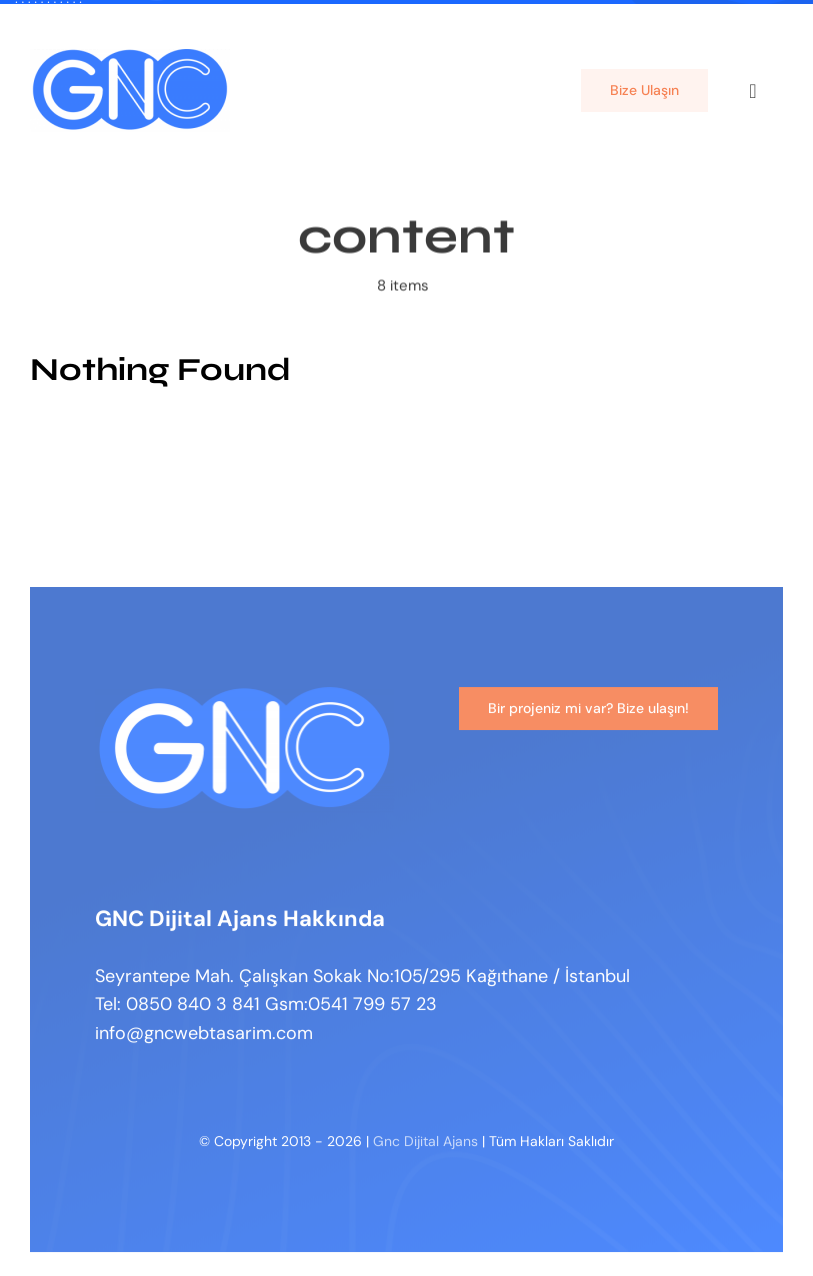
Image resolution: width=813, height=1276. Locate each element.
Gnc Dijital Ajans (425, 1144)
